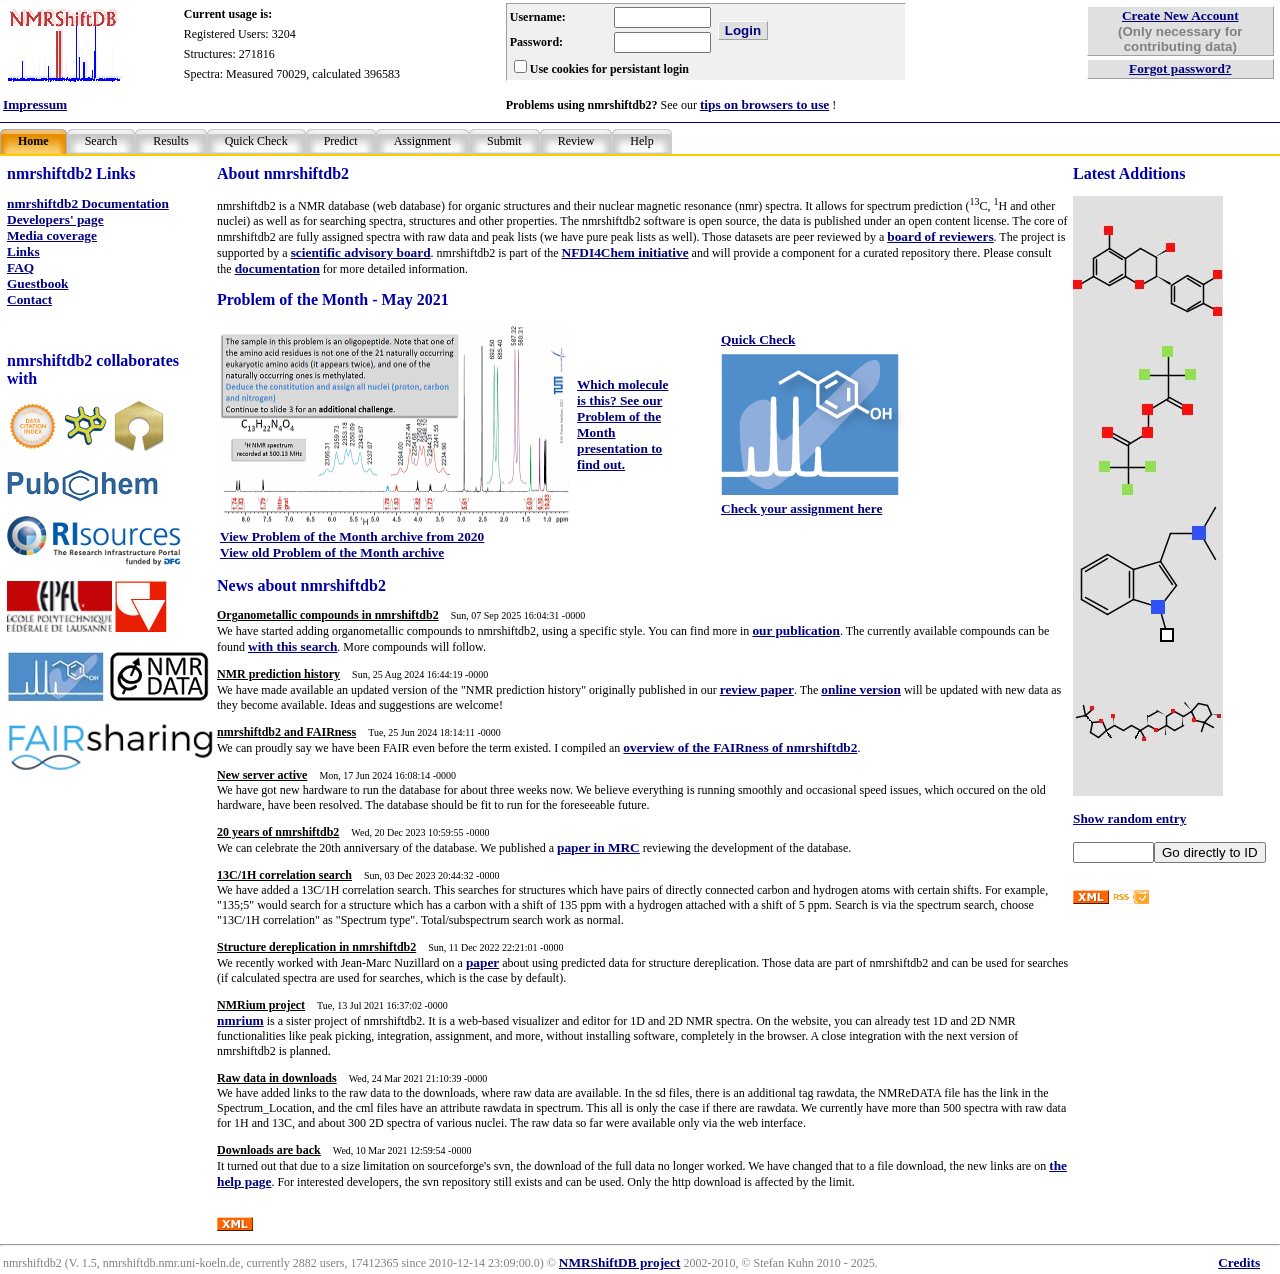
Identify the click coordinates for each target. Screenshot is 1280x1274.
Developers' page (55, 219)
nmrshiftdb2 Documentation (88, 203)
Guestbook (37, 283)
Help (641, 141)
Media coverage (52, 235)
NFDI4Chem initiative (625, 252)
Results (170, 141)
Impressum (35, 104)
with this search (292, 646)
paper (482, 962)
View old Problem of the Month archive (332, 552)
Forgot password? (1180, 68)
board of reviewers (940, 236)
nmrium (240, 1020)
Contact (29, 299)
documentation (277, 268)
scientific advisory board (361, 252)
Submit (504, 141)
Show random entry (1129, 818)
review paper (757, 689)
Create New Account (1180, 15)
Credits (1239, 1262)
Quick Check (256, 141)
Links (23, 251)
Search (101, 141)
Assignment (422, 141)
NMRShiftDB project (620, 1262)
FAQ (20, 267)
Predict (341, 141)
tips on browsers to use (764, 104)
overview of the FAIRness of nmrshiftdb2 (740, 747)
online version (861, 689)
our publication (796, 630)
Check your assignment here (801, 508)
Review (576, 141)
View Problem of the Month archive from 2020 (352, 536)
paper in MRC (598, 847)
